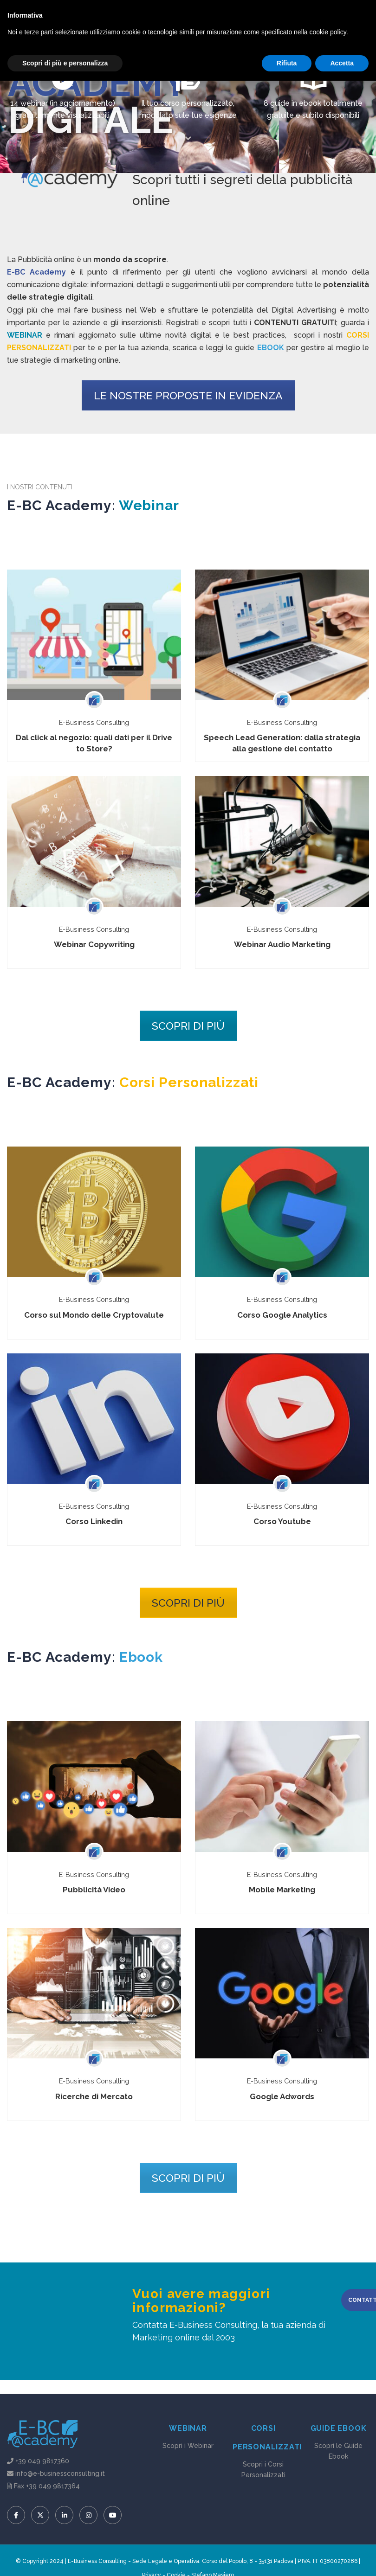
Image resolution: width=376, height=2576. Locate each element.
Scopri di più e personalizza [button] (65, 2558)
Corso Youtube (282, 1521)
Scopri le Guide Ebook (338, 2451)
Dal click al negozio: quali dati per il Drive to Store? (94, 743)
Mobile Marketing (282, 1889)
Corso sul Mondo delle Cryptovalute (94, 1315)
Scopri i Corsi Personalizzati (263, 2470)
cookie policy (328, 2527)
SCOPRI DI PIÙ (188, 1025)
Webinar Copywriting (94, 944)
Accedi (210, 14)
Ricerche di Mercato (94, 2096)
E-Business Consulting (94, 722)
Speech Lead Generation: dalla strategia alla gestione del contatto (282, 743)
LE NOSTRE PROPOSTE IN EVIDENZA (188, 395)
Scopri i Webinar (188, 2445)
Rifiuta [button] (287, 2558)
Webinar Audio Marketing (282, 944)
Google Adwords (282, 2096)
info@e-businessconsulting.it (129, 14)
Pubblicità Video (94, 1889)
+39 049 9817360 (42, 2461)
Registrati (182, 14)
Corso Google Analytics (282, 1315)
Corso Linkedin (94, 1521)
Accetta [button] (342, 2558)
